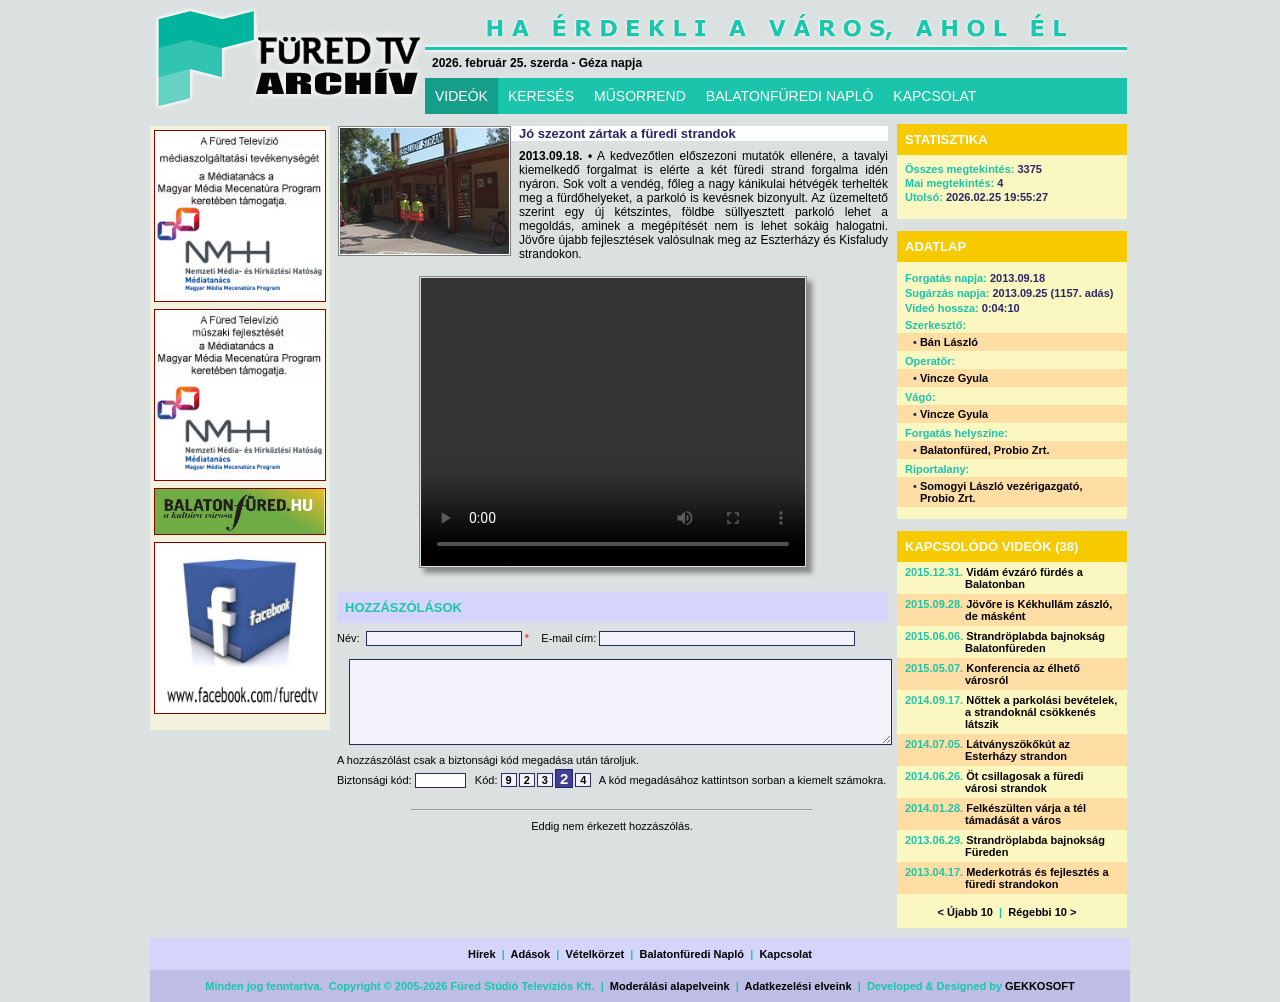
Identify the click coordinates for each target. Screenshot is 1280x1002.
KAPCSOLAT (934, 96)
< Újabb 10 (965, 912)
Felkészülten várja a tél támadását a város (1025, 814)
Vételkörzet (595, 954)
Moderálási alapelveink (670, 986)
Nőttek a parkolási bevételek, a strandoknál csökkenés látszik (1041, 712)
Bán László (949, 342)
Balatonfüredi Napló (692, 954)
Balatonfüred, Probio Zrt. (985, 450)
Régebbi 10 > (1042, 912)
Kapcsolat (785, 954)
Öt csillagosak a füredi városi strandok (1024, 782)
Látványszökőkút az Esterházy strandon (1017, 750)
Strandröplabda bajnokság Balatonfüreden (1035, 642)
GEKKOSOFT (1040, 986)
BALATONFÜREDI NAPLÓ (790, 96)
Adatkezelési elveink (798, 986)
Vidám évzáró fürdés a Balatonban (1024, 578)
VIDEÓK (461, 96)
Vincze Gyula (954, 378)
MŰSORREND (640, 96)
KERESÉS (541, 96)
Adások (530, 954)
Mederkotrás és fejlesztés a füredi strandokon (1037, 878)
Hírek (482, 954)
